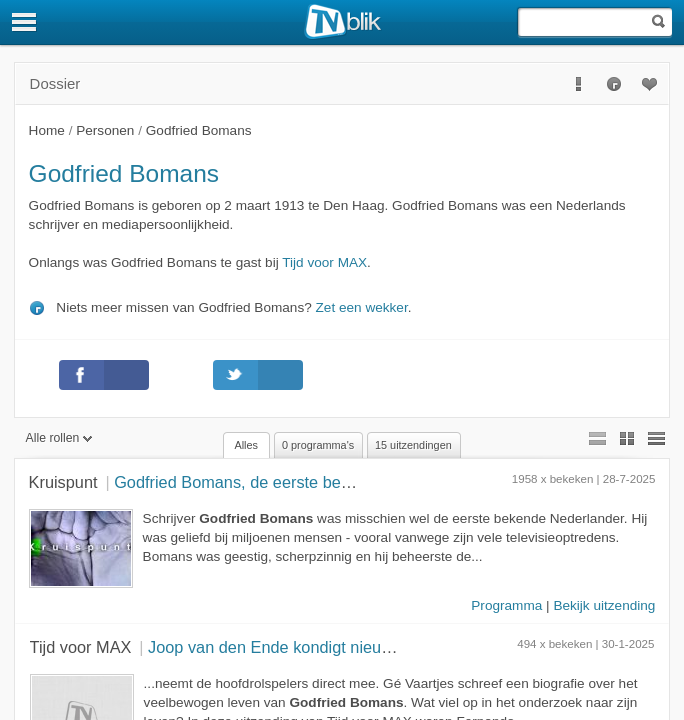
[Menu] (25, 22)
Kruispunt (63, 482)
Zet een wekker (362, 307)
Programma (506, 605)
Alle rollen (59, 438)
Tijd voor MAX (324, 262)
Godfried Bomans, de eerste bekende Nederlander (296, 482)
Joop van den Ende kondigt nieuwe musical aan (321, 647)
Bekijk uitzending (604, 605)
